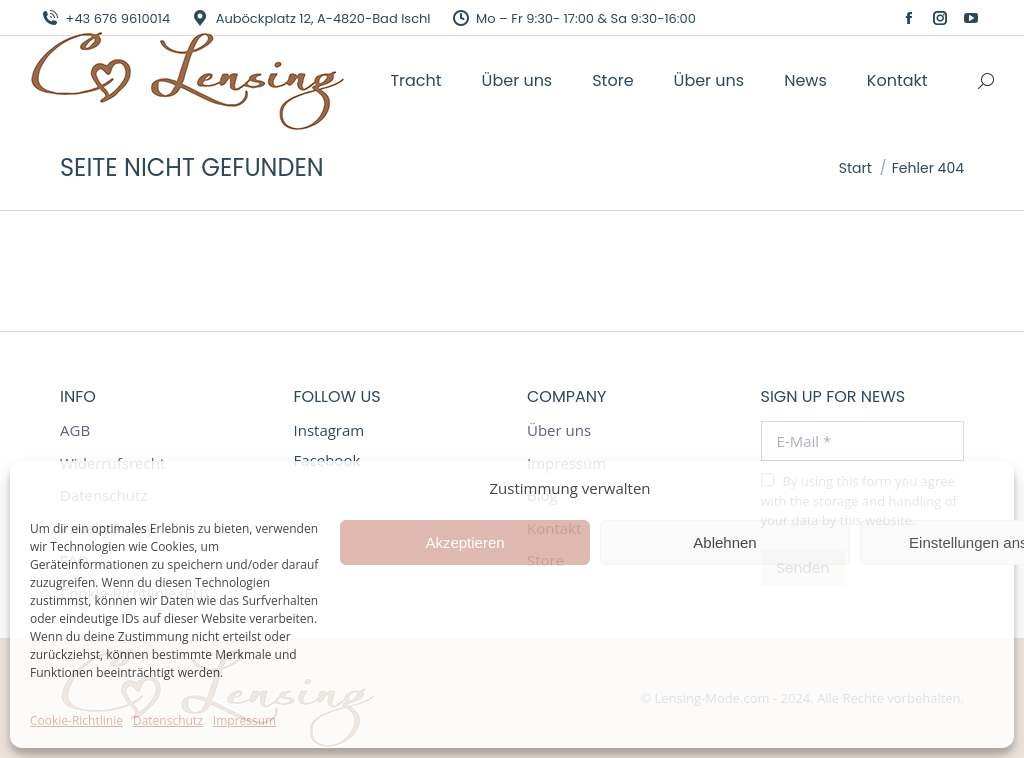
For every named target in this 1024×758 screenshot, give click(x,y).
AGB (75, 430)
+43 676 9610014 (105, 18)
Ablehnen (724, 542)
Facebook (327, 460)
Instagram (329, 430)
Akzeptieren (464, 542)
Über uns (559, 430)
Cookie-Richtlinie (76, 720)
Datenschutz (168, 720)
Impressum (244, 720)
